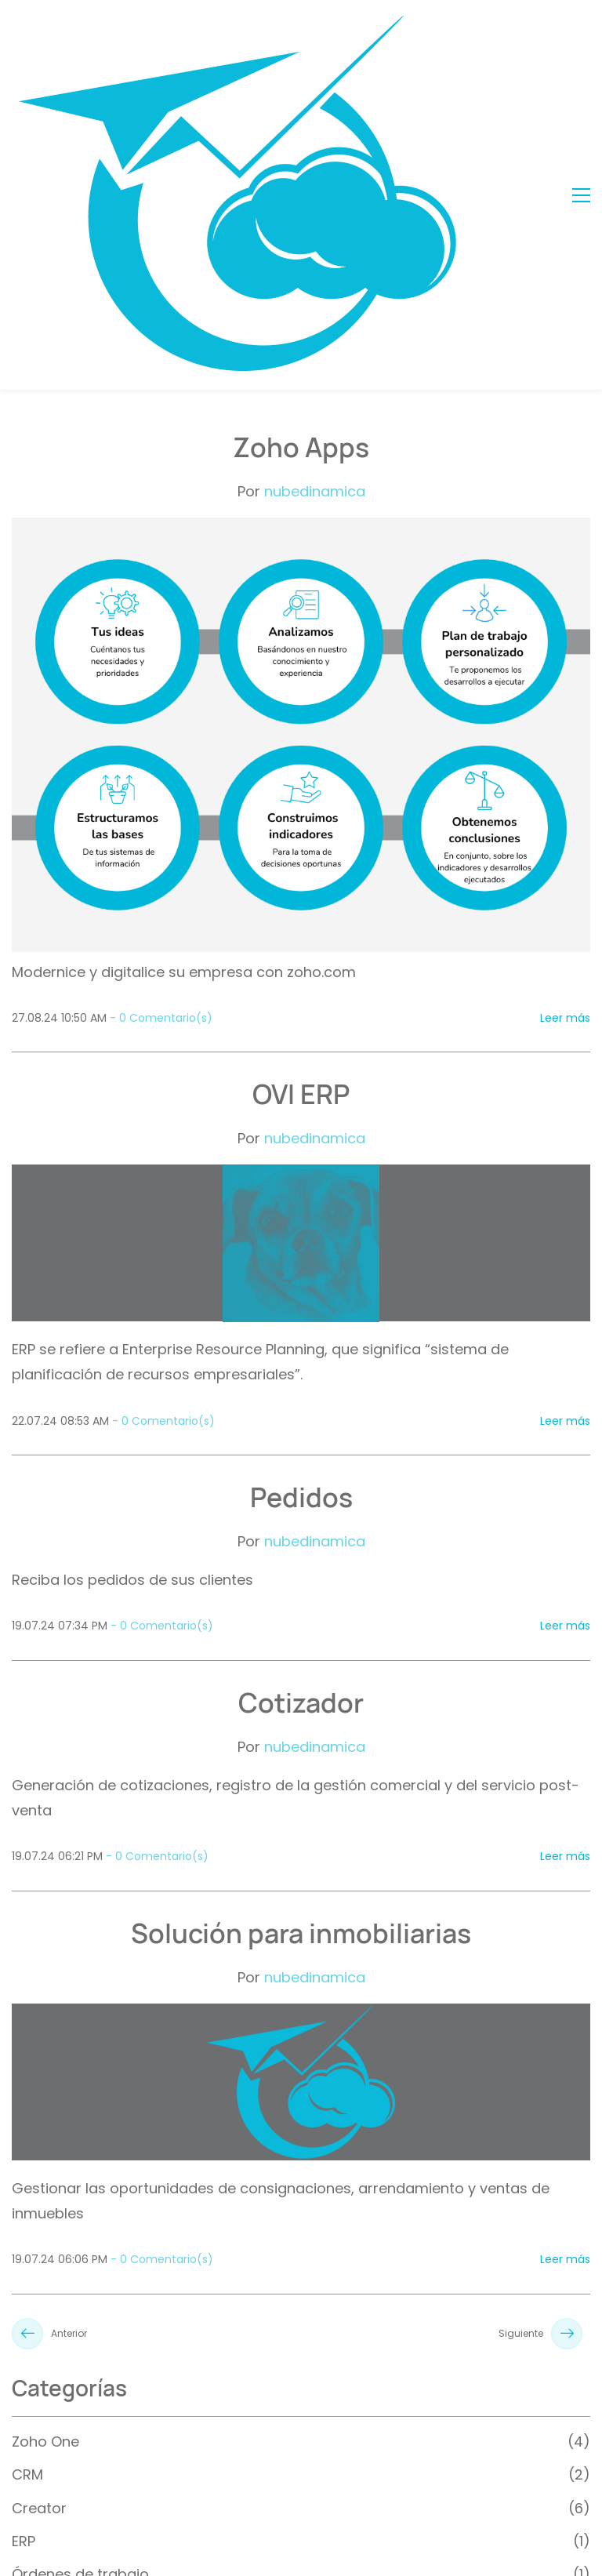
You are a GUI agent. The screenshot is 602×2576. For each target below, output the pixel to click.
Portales (40, 2367)
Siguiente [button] (540, 2027)
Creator (39, 2201)
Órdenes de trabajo (80, 2267)
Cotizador (301, 1396)
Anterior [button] (49, 2027)
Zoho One (45, 2135)
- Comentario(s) (161, 711)
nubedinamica (314, 184)
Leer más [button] (565, 711)
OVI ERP (301, 787)
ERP (23, 2234)
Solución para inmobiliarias (301, 1626)
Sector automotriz (76, 2334)
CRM (27, 2168)
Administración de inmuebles (114, 2301)
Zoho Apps (301, 140)
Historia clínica (63, 2401)
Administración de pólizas (102, 2433)
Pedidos (301, 1190)
